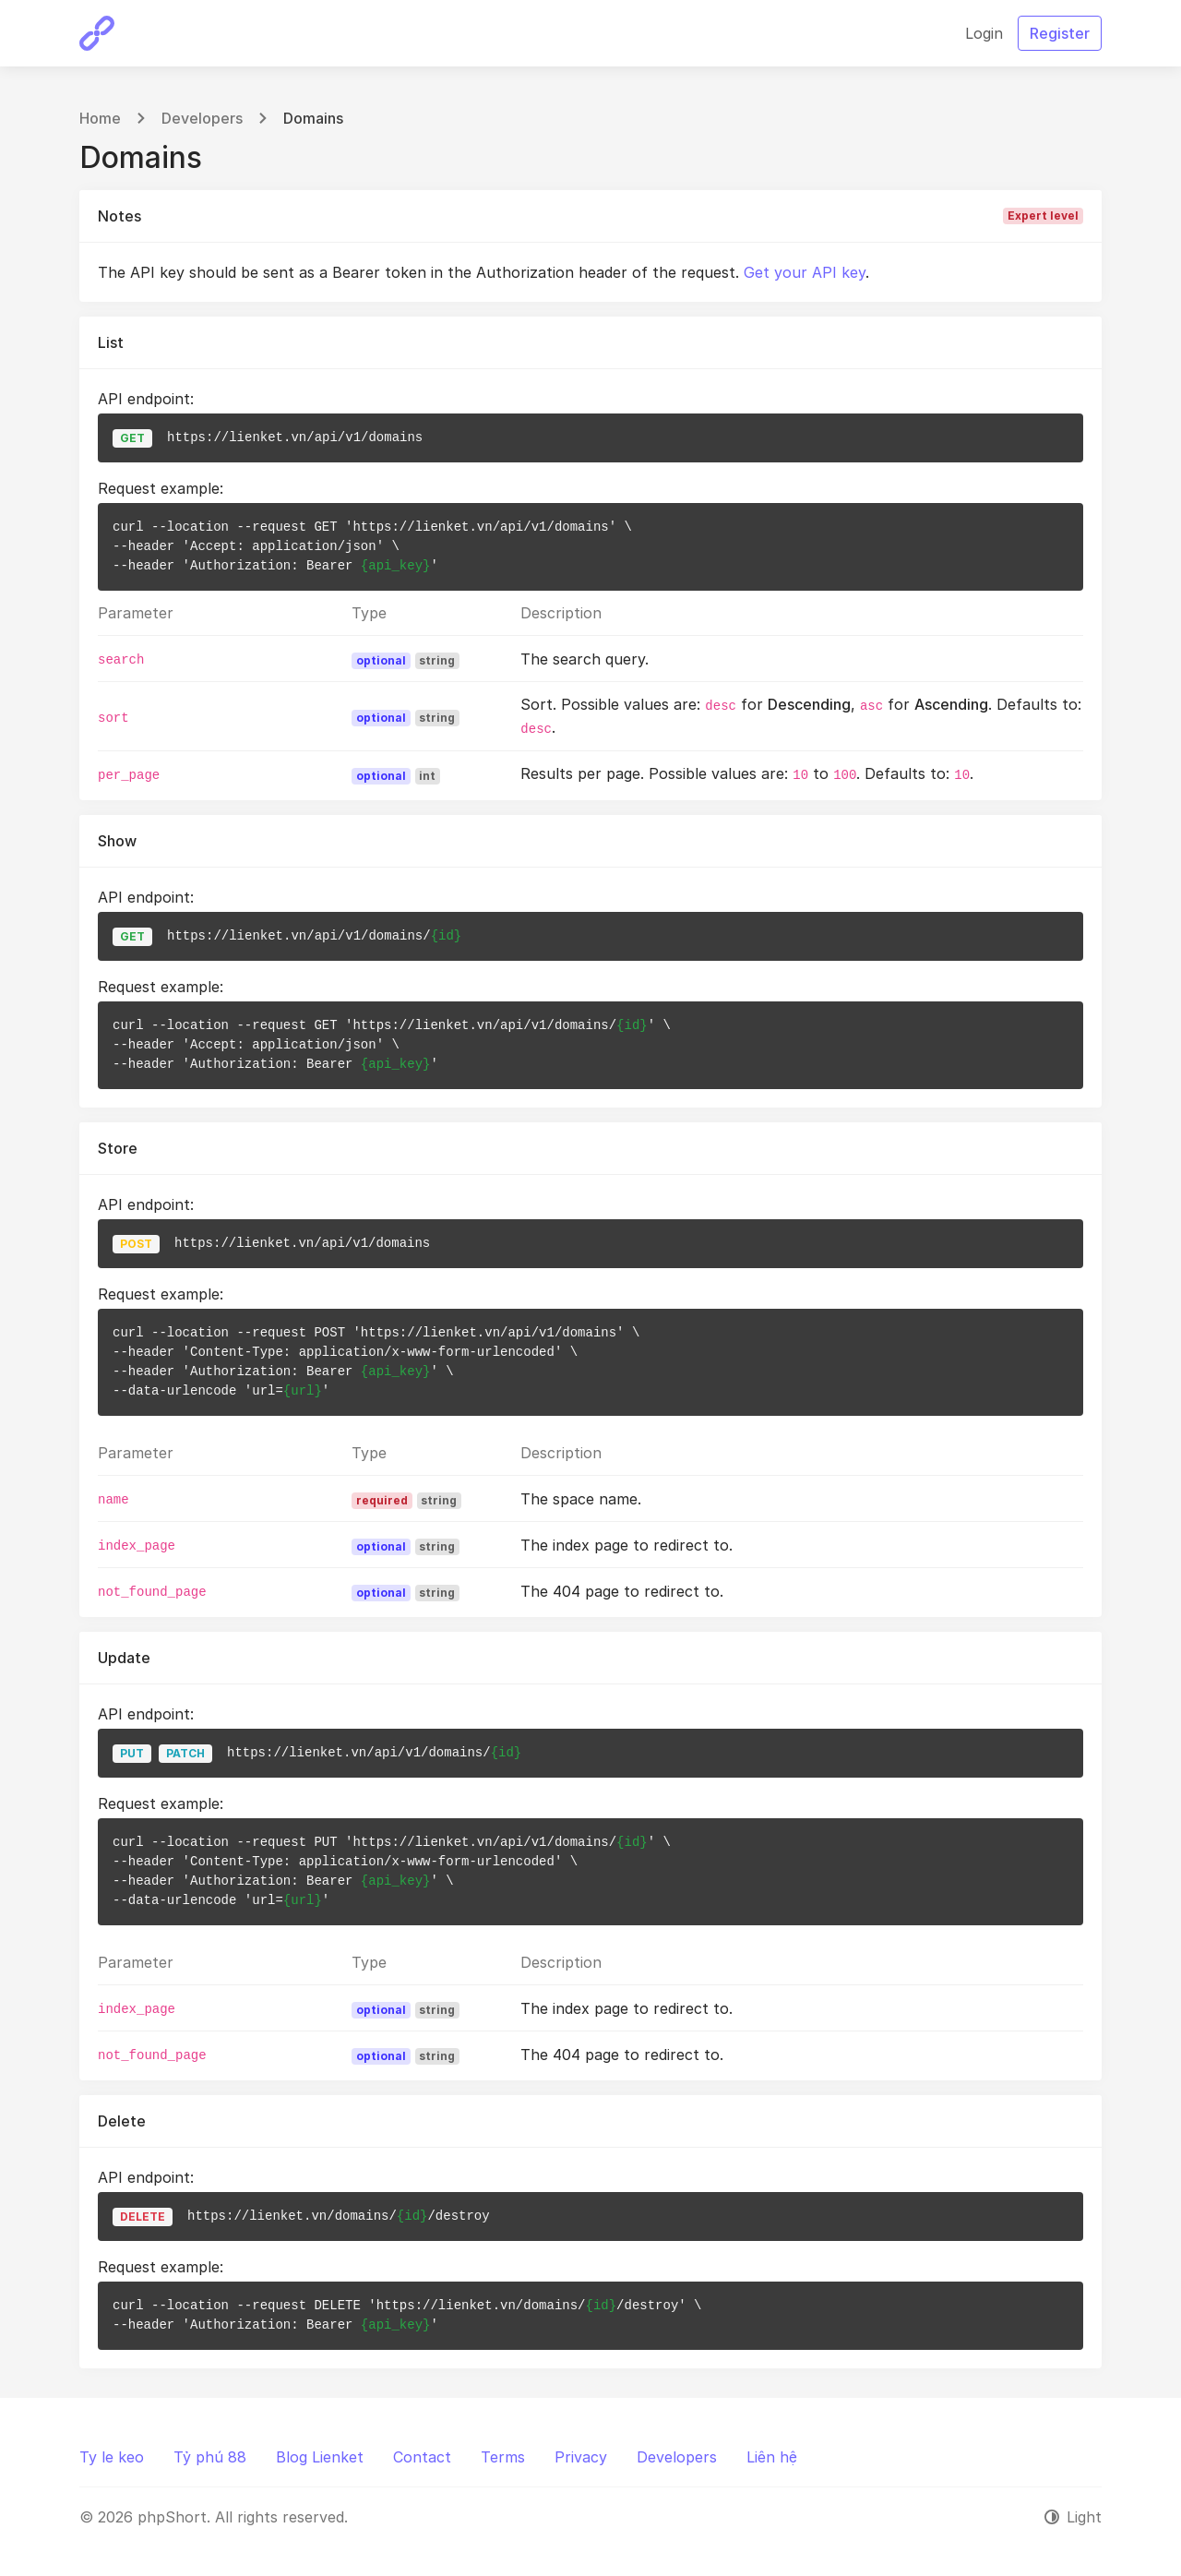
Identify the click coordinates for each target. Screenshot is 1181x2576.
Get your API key (804, 272)
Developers (202, 118)
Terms (503, 2457)
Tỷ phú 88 (209, 2457)
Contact (422, 2457)
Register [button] (1060, 33)
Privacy (581, 2457)
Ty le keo (111, 2457)
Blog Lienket (320, 2457)
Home (100, 118)
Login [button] (984, 33)
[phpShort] (96, 33)
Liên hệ (771, 2457)
